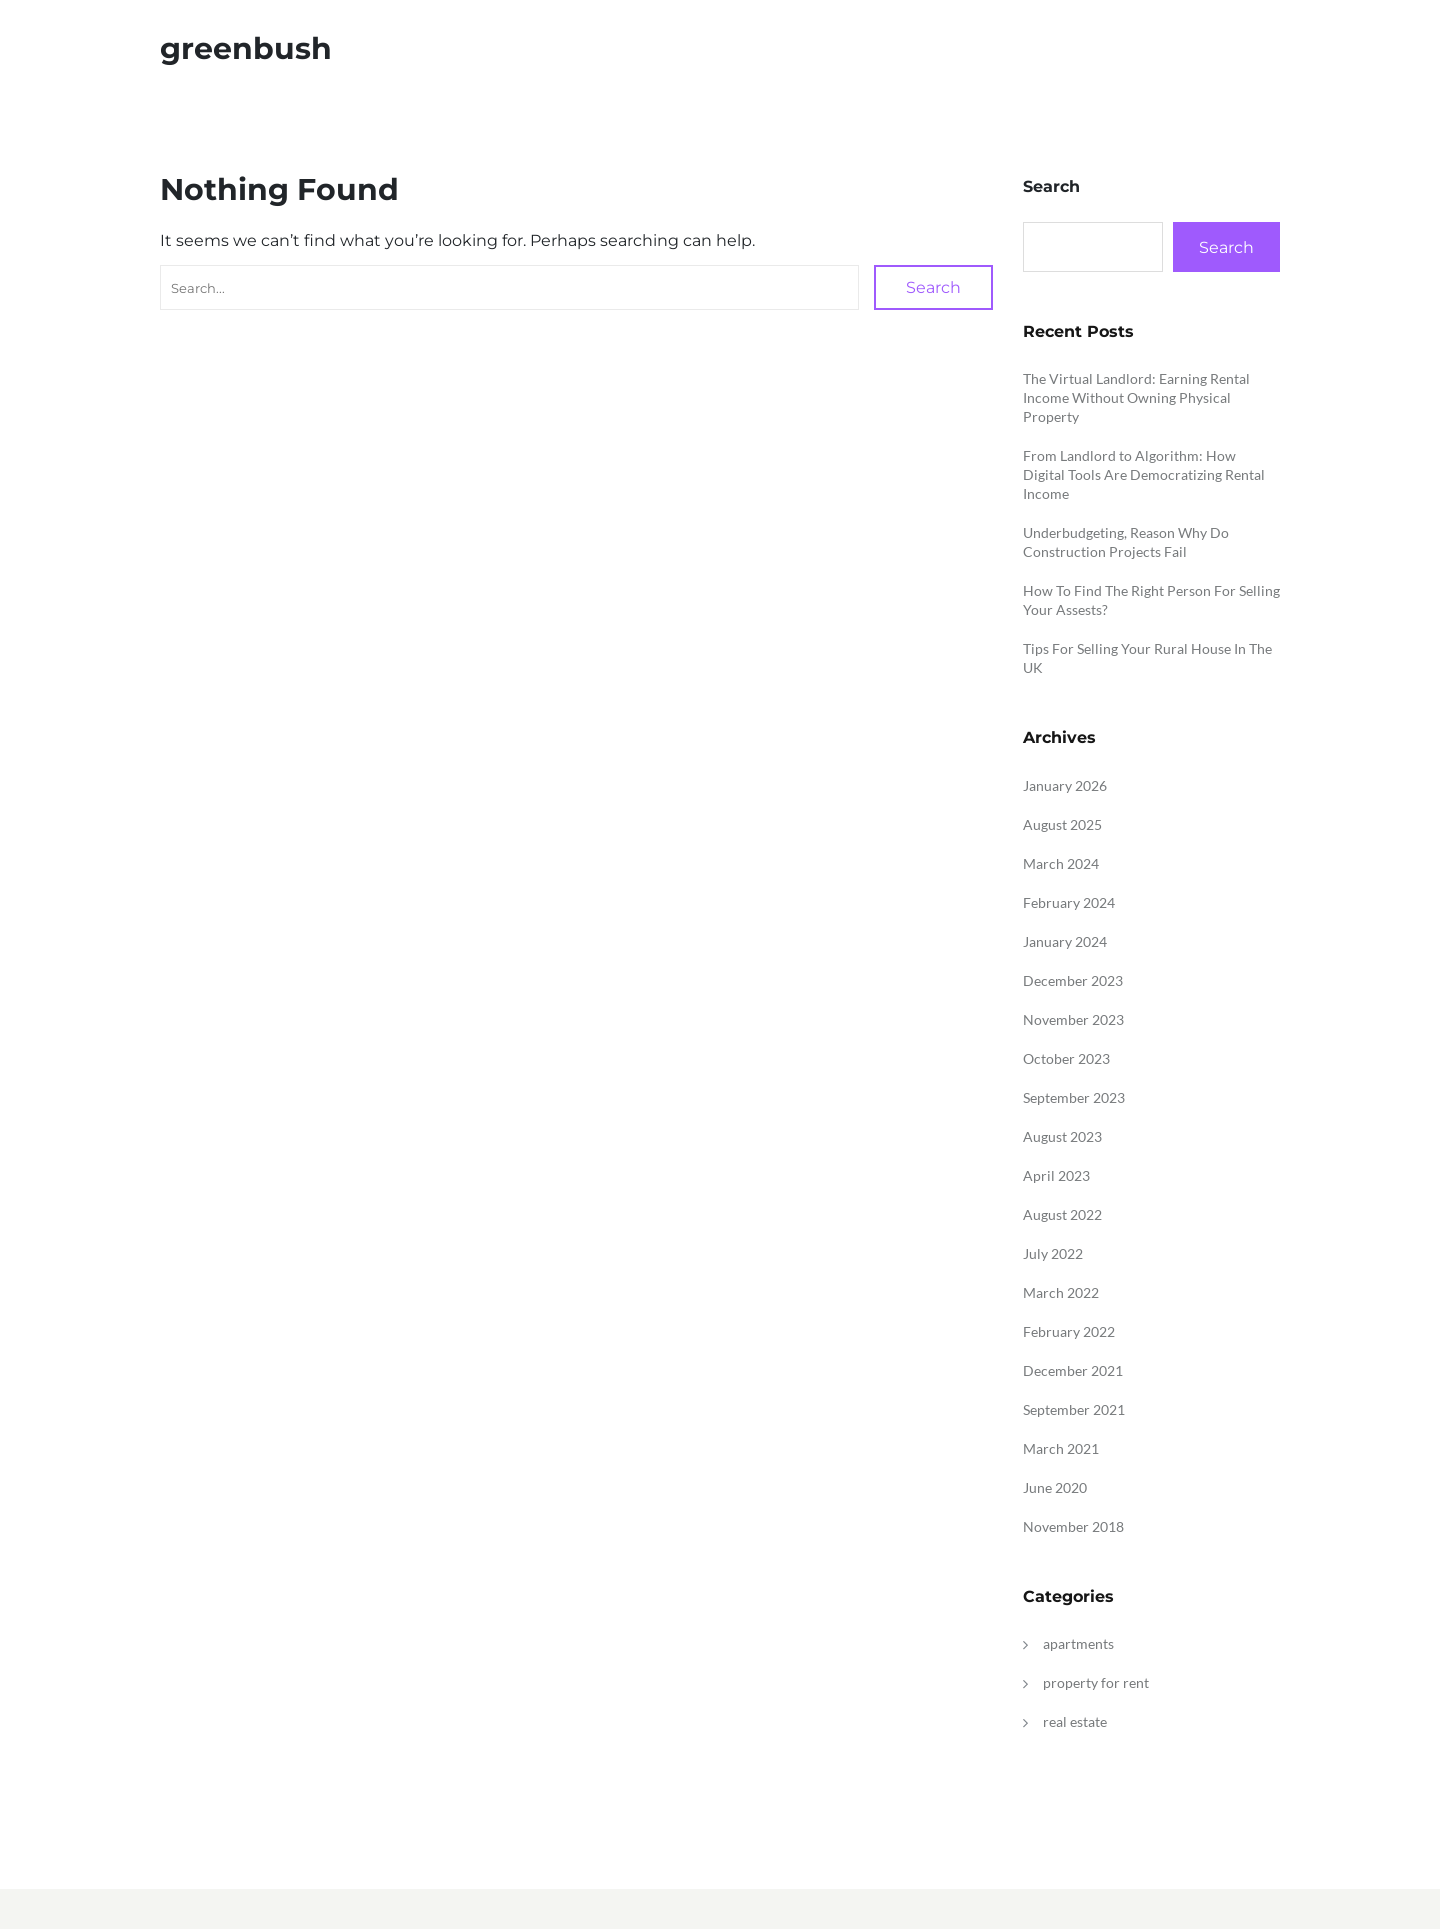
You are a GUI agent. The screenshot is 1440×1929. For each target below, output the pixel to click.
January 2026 (1065, 785)
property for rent (1096, 1682)
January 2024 (1065, 941)
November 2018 (1073, 1526)
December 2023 (1073, 980)
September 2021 (1074, 1409)
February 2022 (1069, 1331)
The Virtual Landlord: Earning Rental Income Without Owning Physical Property (1136, 397)
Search (933, 287)
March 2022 (1061, 1292)
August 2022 (1062, 1214)
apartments (1078, 1643)
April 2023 (1056, 1175)
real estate (1075, 1721)
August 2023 (1062, 1136)
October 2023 (1066, 1058)
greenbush (246, 48)
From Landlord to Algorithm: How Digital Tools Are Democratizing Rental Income (1144, 474)
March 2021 (1061, 1448)
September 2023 (1074, 1097)
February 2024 (1069, 902)
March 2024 (1061, 863)
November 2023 (1073, 1019)
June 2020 (1055, 1487)
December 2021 (1073, 1370)
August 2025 (1062, 824)
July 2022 (1053, 1253)
